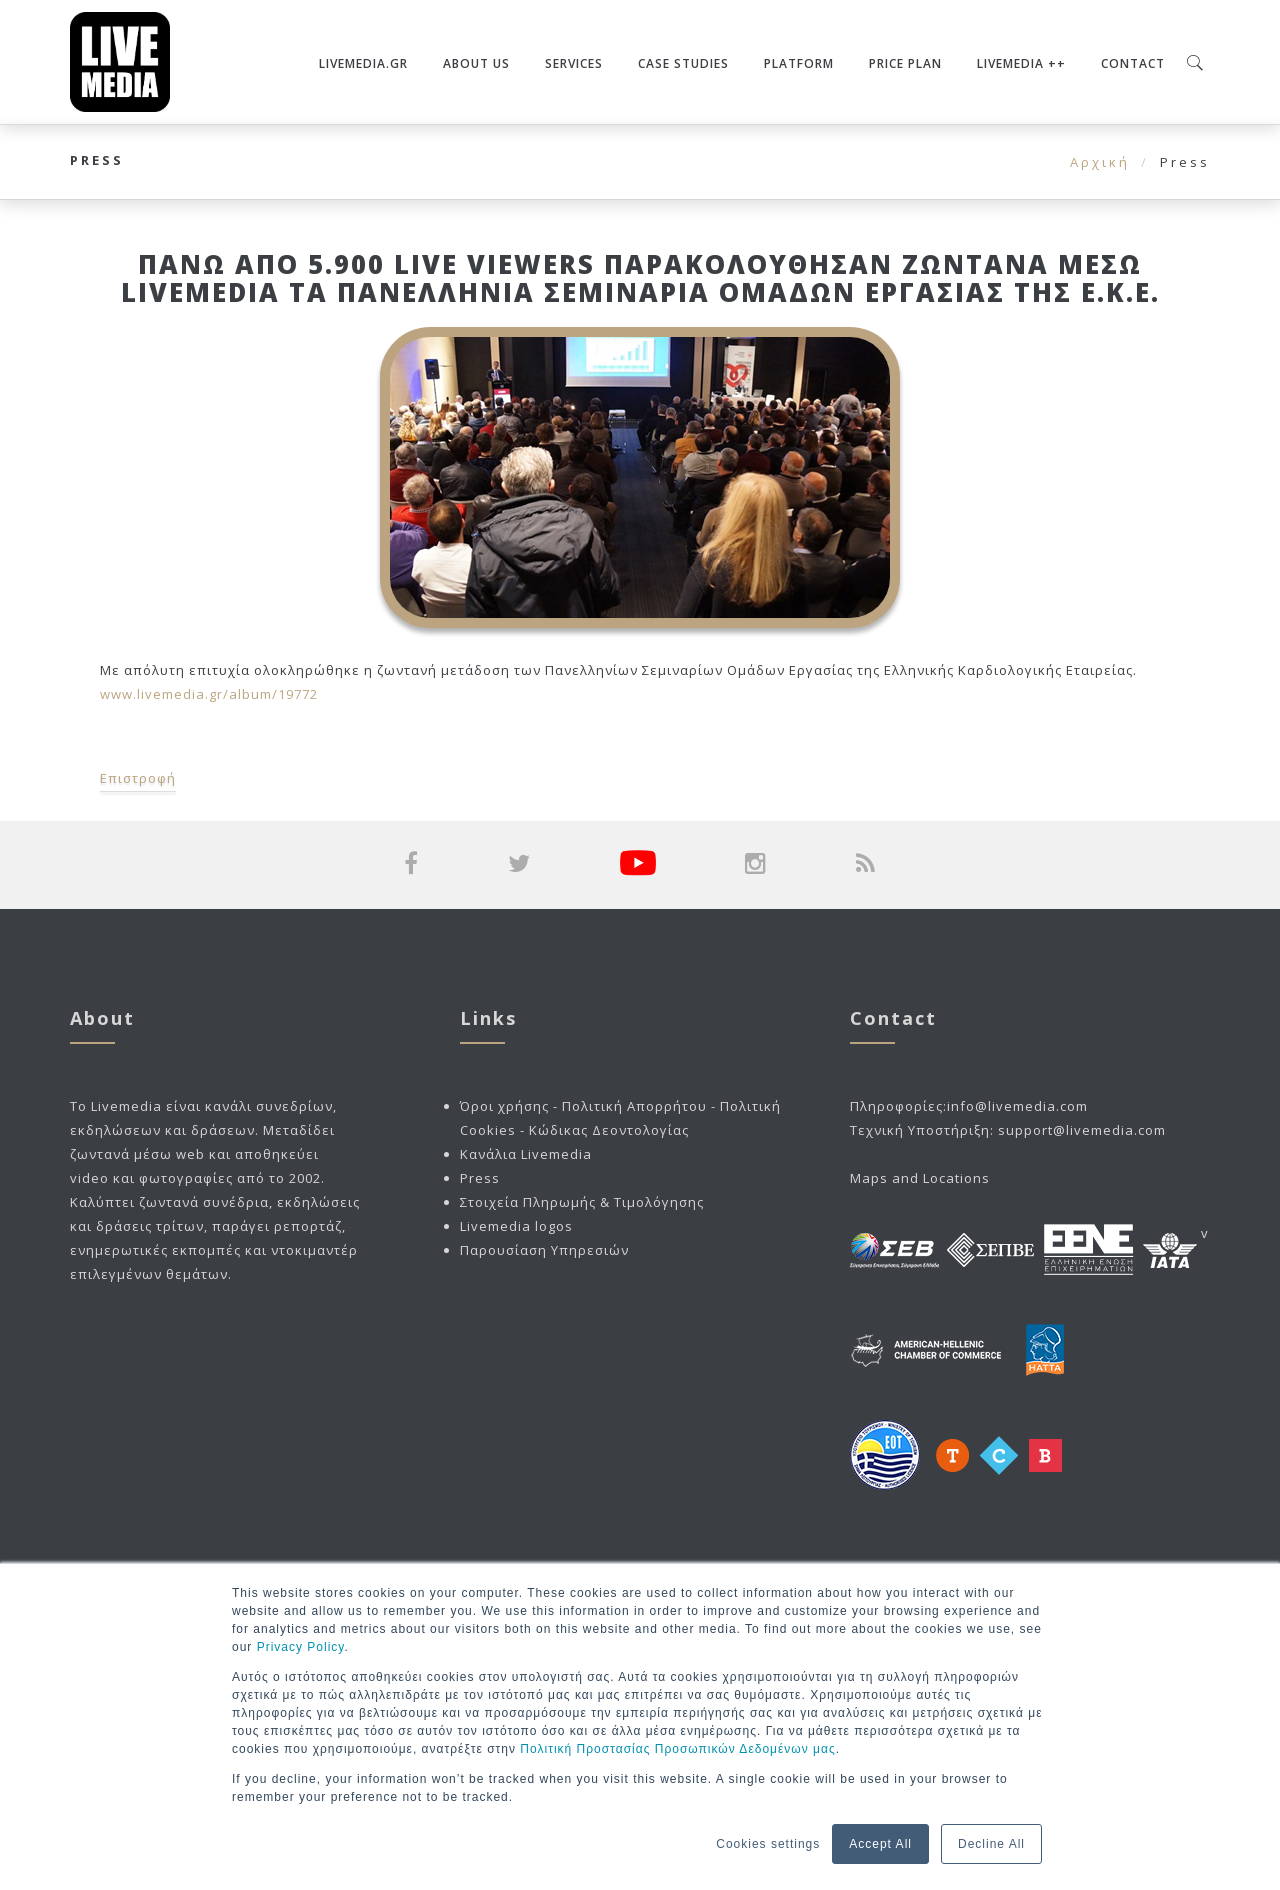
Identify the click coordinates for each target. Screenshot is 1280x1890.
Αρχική (1100, 162)
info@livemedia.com (1017, 1106)
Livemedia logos (516, 1226)
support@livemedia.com (1082, 1130)
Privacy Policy (301, 1647)
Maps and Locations (920, 1178)
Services (574, 63)
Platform (799, 63)
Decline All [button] (991, 1844)
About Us (476, 63)
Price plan (905, 63)
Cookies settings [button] (768, 1844)
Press (480, 1178)
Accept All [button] (880, 1844)
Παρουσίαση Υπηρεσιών (544, 1250)
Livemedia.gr (363, 63)
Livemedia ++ (1021, 63)
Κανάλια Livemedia (526, 1154)
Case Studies (683, 63)
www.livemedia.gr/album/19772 (209, 694)
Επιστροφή (138, 778)
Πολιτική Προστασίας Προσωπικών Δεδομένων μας (677, 1749)
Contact (1133, 63)
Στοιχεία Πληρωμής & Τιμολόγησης (582, 1202)
